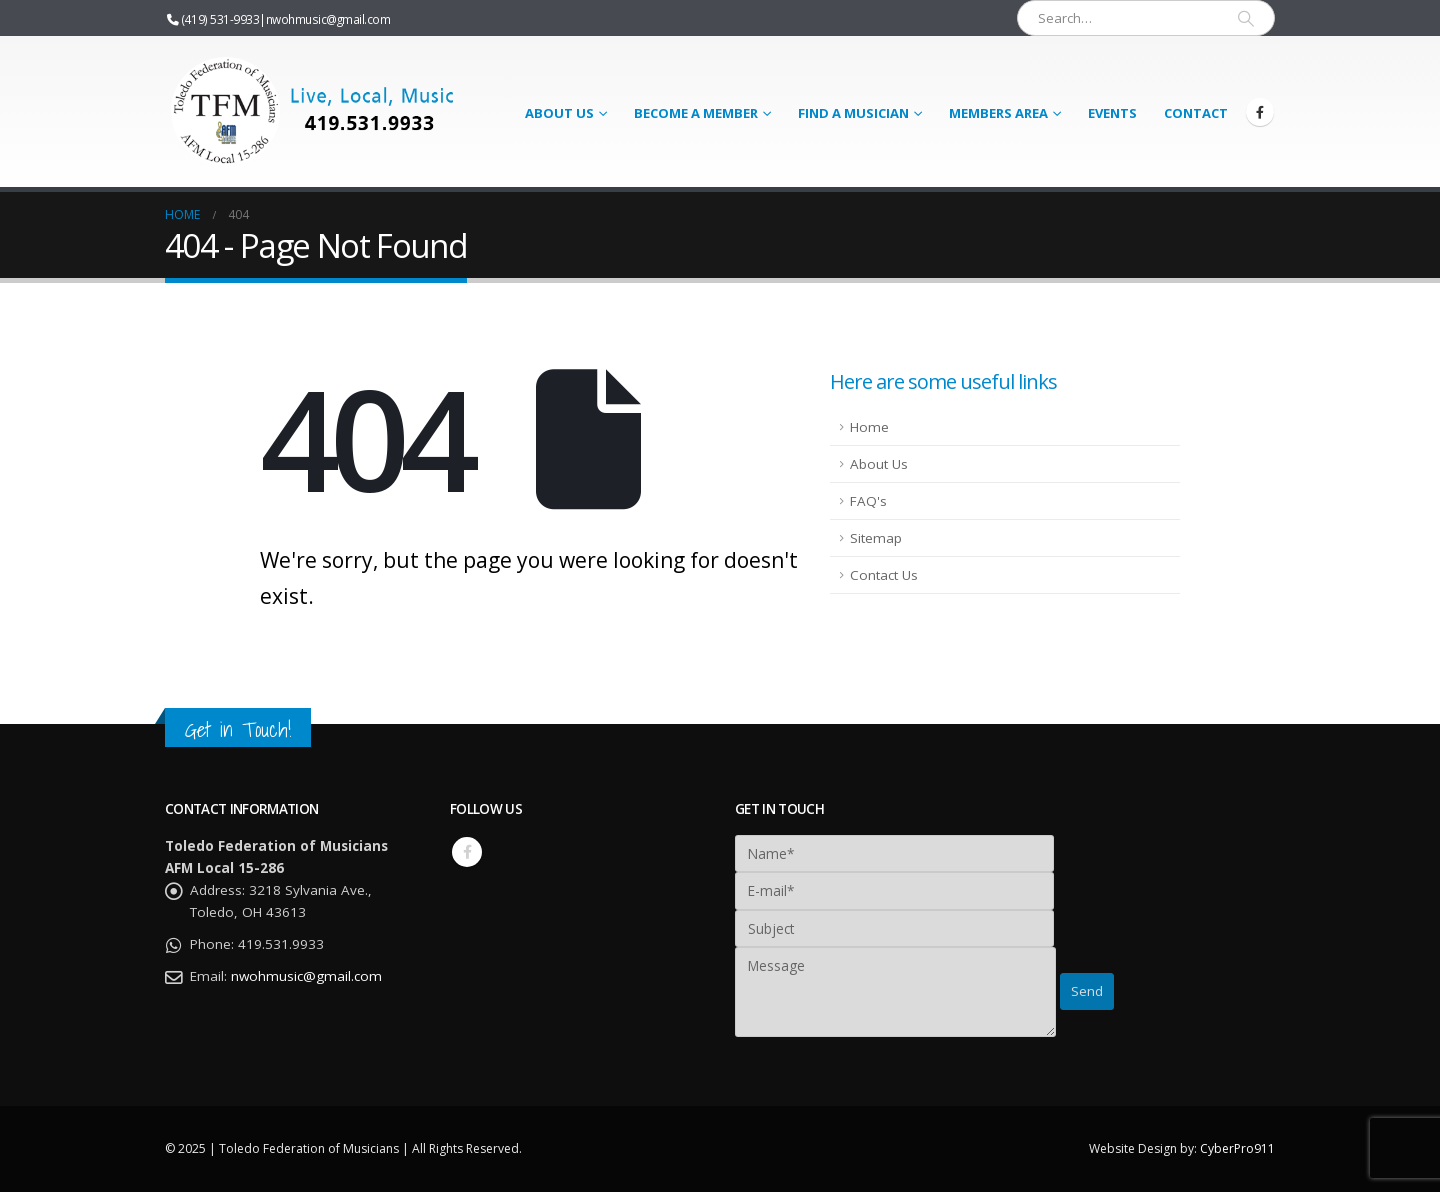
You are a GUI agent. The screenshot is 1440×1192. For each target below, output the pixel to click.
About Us (559, 113)
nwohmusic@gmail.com (328, 19)
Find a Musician (853, 113)
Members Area (998, 113)
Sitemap (876, 538)
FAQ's (868, 501)
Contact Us (884, 575)
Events (1112, 113)
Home (869, 427)
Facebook (467, 852)
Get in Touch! (238, 729)
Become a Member (696, 113)
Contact (1196, 113)
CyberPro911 (1237, 1148)
